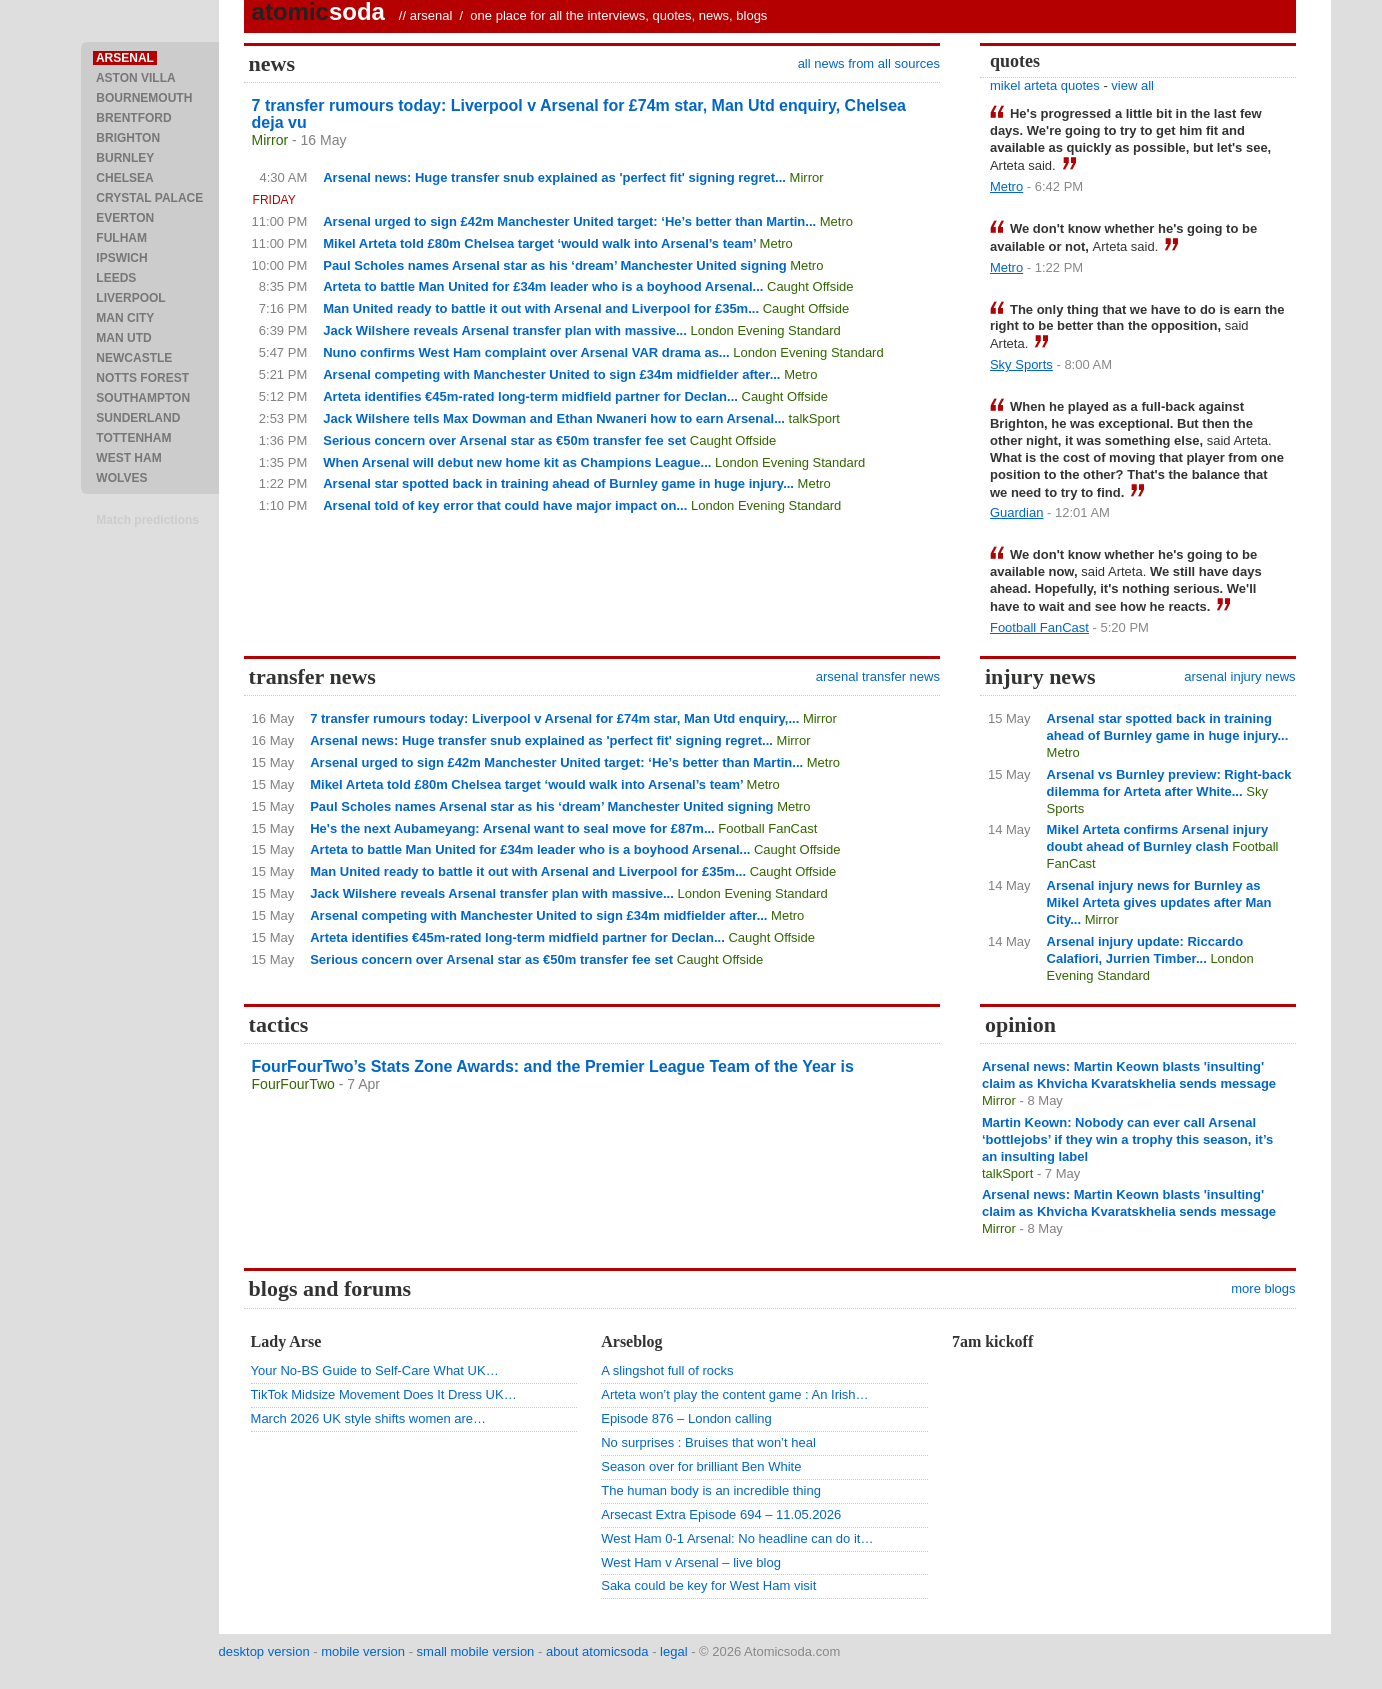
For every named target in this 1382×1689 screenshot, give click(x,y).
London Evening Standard (765, 330)
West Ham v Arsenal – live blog (691, 1562)
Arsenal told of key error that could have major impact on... (505, 505)
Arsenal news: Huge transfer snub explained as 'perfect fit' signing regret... (554, 177)
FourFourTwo (293, 1084)
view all (1132, 85)
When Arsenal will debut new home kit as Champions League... (517, 462)
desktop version (264, 1651)
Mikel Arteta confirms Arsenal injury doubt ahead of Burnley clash (1158, 838)
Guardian (1016, 512)
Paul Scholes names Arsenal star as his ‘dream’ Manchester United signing (554, 265)
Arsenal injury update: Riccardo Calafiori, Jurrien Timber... (1145, 950)
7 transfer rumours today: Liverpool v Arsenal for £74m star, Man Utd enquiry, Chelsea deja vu (579, 114)
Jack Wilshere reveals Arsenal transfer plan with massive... (505, 330)
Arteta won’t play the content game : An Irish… (734, 1394)
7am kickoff (992, 1341)
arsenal (431, 15)
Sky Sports (1021, 364)
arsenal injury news (1239, 676)
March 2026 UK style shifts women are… (369, 1418)
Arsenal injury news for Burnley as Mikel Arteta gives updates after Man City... (1159, 902)
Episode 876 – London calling (686, 1418)
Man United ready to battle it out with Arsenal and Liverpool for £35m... (541, 308)
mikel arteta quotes (1045, 85)
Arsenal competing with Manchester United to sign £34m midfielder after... (551, 374)
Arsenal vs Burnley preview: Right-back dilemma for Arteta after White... (1169, 783)
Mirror (270, 140)
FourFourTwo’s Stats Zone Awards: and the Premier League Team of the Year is (553, 1066)
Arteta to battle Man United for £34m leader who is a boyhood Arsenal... (543, 286)
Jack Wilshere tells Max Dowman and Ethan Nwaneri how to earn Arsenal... (554, 418)
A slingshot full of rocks (667, 1370)
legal (673, 1651)
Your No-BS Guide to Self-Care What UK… (375, 1370)
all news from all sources (869, 63)
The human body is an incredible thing (711, 1490)
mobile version (363, 1651)
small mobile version (476, 1651)
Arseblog (631, 1341)
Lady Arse (286, 1341)
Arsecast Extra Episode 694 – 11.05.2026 (721, 1514)
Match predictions (147, 520)
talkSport (814, 418)
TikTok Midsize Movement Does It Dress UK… (384, 1394)
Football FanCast (1039, 627)
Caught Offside (810, 286)
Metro (836, 221)
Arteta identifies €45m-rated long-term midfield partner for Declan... (530, 396)
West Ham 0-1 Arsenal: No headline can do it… (737, 1538)
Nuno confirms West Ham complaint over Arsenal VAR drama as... (526, 352)
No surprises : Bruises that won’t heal (708, 1442)
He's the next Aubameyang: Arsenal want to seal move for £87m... (512, 828)
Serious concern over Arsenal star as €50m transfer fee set (504, 440)
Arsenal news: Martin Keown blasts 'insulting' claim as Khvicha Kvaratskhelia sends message (1129, 1075)
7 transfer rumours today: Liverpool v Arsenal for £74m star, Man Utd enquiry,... (554, 718)
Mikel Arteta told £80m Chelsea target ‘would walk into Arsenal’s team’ (539, 243)
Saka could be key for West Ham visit (708, 1585)
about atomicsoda (597, 1651)
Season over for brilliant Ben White (701, 1466)
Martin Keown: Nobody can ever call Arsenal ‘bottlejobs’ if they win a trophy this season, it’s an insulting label (1127, 1139)
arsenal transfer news (878, 676)
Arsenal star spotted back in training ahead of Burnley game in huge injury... (558, 483)
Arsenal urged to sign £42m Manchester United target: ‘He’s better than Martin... (569, 221)
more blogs (1263, 1288)
